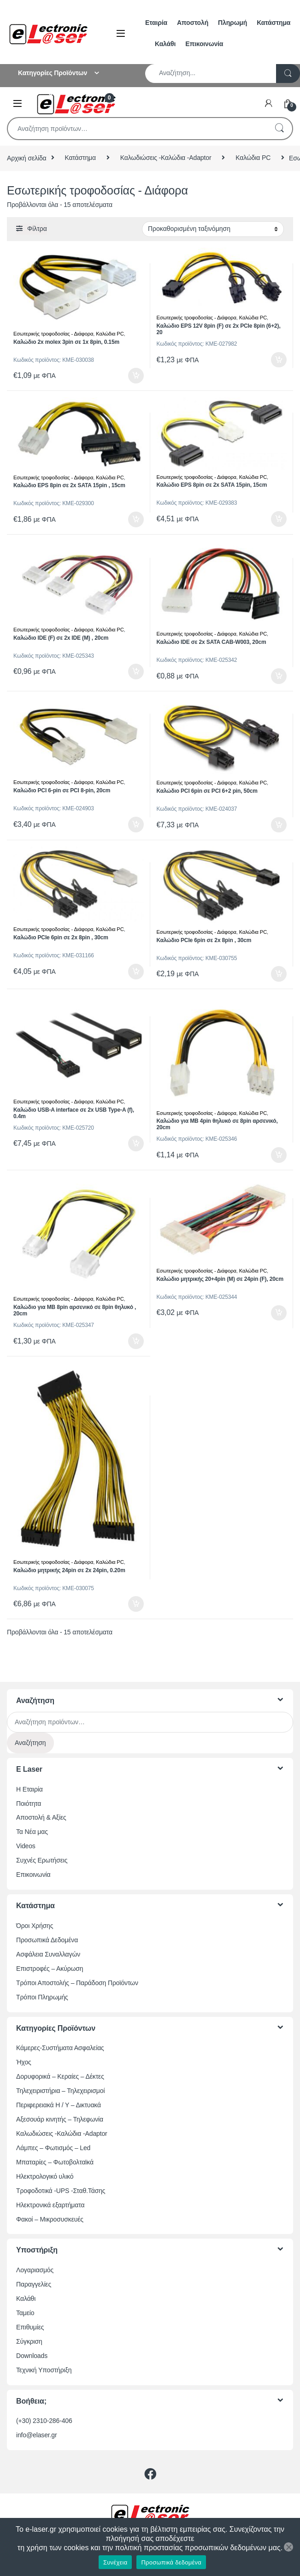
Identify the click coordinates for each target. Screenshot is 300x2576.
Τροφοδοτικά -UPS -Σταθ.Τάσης (60, 2190)
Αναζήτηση (279, 128)
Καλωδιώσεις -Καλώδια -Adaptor (166, 157)
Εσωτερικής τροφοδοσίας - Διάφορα (53, 333)
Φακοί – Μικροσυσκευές (49, 2219)
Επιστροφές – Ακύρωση (49, 1968)
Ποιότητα (28, 1803)
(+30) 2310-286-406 (44, 2420)
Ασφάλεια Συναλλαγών (48, 1954)
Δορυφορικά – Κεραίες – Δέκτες (60, 2076)
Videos (25, 1846)
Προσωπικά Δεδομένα (47, 1940)
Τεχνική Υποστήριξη (43, 2370)
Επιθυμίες (30, 2327)
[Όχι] (288, 2547)
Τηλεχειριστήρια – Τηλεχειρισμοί (60, 2090)
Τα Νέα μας (32, 1831)
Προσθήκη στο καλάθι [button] (136, 375)
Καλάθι (165, 43)
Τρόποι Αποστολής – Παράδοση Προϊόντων (77, 1983)
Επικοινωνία (204, 43)
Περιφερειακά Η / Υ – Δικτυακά (58, 2105)
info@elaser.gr (36, 2435)
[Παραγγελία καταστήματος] (213, 229)
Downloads (31, 2355)
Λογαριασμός (34, 2270)
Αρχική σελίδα (27, 157)
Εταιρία (156, 22)
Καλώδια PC (253, 157)
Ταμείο (25, 2313)
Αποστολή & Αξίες (41, 1817)
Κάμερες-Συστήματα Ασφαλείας (60, 2047)
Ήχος (23, 2062)
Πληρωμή (232, 22)
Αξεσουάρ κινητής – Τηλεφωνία (59, 2119)
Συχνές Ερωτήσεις (41, 1860)
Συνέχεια (115, 2562)
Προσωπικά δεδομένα (171, 2562)
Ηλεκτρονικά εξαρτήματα (50, 2205)
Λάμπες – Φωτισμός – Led (53, 2148)
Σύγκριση (29, 2341)
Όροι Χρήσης (34, 1925)
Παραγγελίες (33, 2284)
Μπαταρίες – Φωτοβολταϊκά (55, 2162)
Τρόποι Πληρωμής (42, 1997)
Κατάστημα (273, 22)
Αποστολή (192, 22)
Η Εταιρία (29, 1789)
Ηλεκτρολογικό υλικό (44, 2176)
